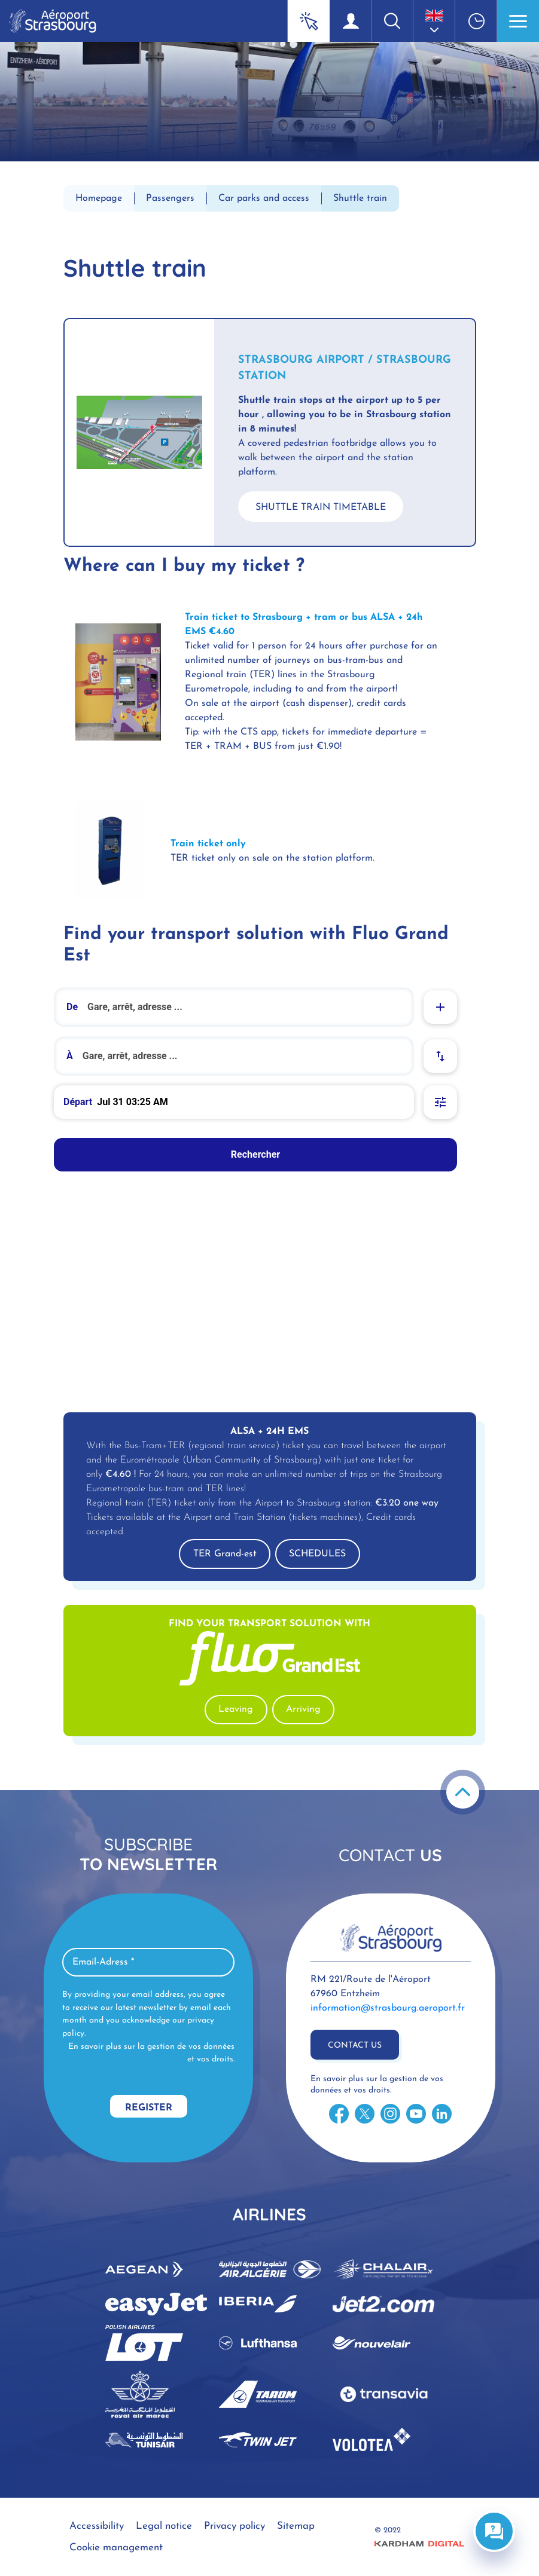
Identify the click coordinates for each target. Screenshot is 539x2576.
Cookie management (116, 2548)
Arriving (303, 1709)
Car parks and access (263, 198)
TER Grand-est (225, 1554)
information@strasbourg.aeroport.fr (387, 2008)
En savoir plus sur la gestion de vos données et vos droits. (151, 2053)
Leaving (235, 1709)
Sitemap (296, 2526)
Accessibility (96, 2526)
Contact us (355, 2045)
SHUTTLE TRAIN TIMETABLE (320, 507)
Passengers (170, 198)
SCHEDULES (317, 1554)
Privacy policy (234, 2526)
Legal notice (164, 2526)
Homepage (98, 198)
